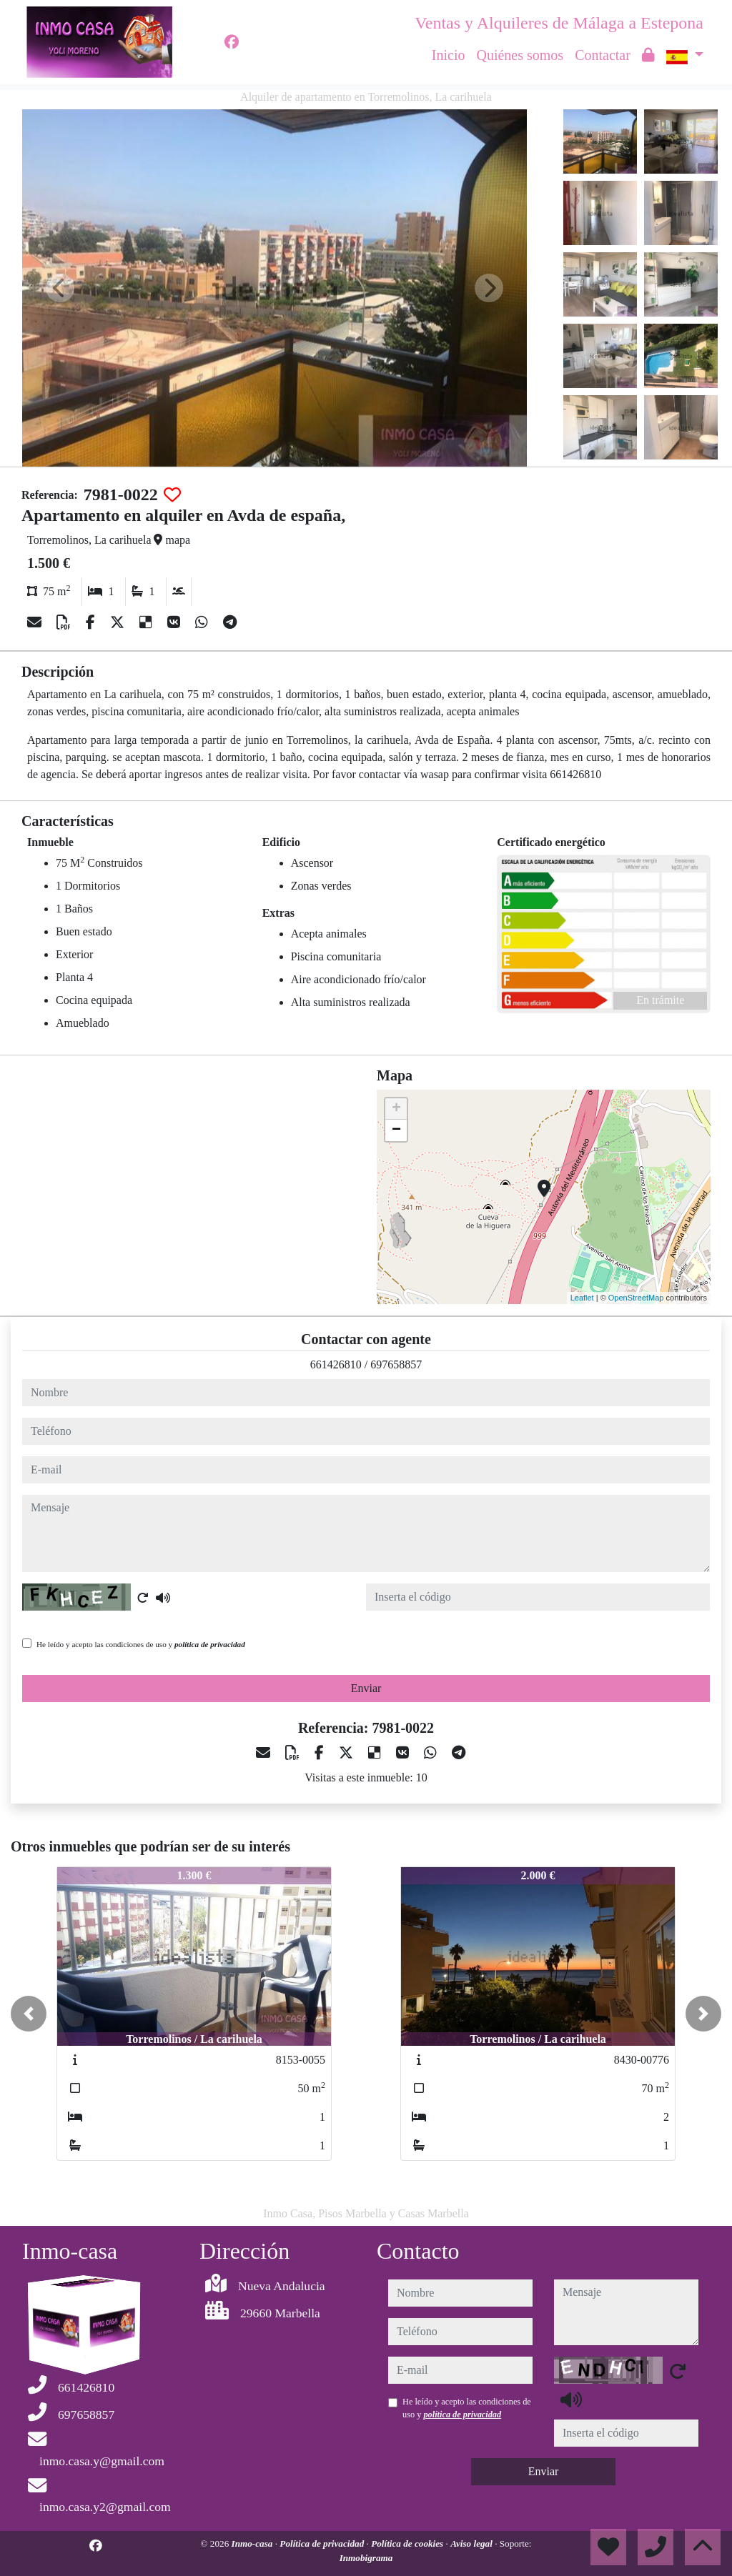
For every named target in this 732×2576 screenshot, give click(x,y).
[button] (28, 2014)
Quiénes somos (519, 55)
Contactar (602, 55)
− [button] (396, 1130)
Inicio (448, 55)
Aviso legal (472, 2543)
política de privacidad (209, 1644)
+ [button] (396, 1109)
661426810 (336, 1364)
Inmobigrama (366, 2557)
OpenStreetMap (636, 1297)
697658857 (396, 1364)
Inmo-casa (253, 2543)
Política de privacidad (323, 2543)
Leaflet (582, 1297)
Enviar (366, 1688)
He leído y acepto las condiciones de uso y (140, 1644)
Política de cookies (408, 2543)
